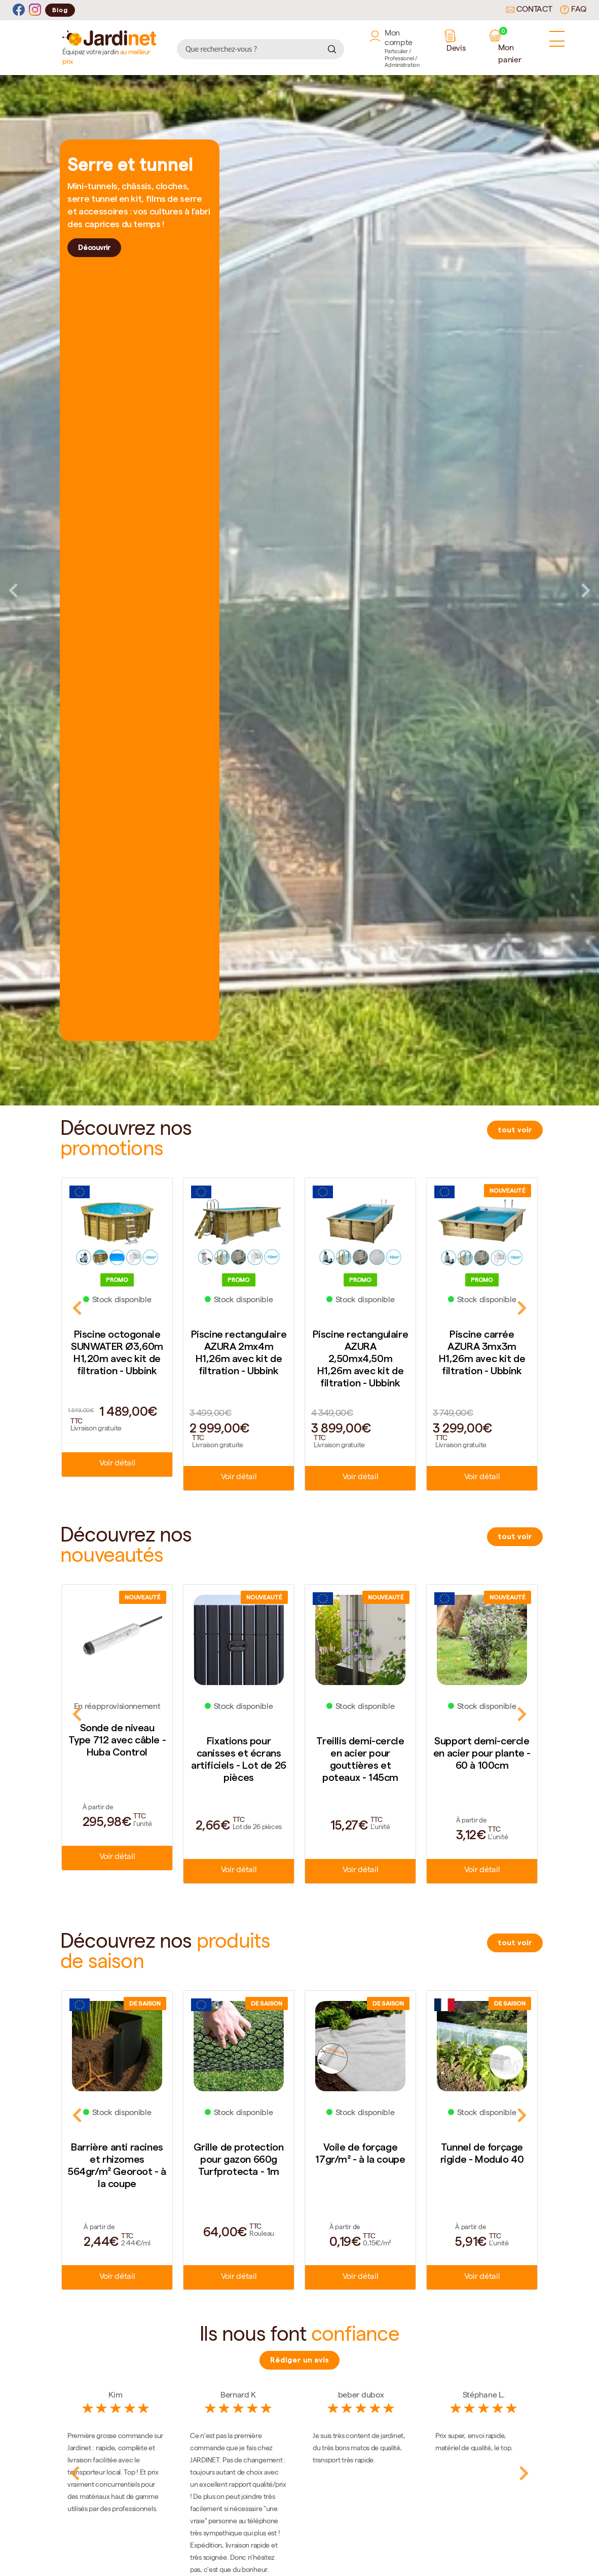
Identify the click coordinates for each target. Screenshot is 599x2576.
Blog (60, 10)
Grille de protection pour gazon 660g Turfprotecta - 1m (238, 2161)
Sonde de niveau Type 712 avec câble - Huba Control (117, 1740)
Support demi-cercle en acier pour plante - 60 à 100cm (482, 1753)
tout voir (515, 1130)
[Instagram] (35, 10)
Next (586, 590)
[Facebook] (19, 10)
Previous (13, 590)
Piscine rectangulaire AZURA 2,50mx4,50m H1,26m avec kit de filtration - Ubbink (360, 1358)
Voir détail (117, 1464)
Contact (529, 10)
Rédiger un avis (299, 2362)
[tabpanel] (299, 590)
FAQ (573, 9)
